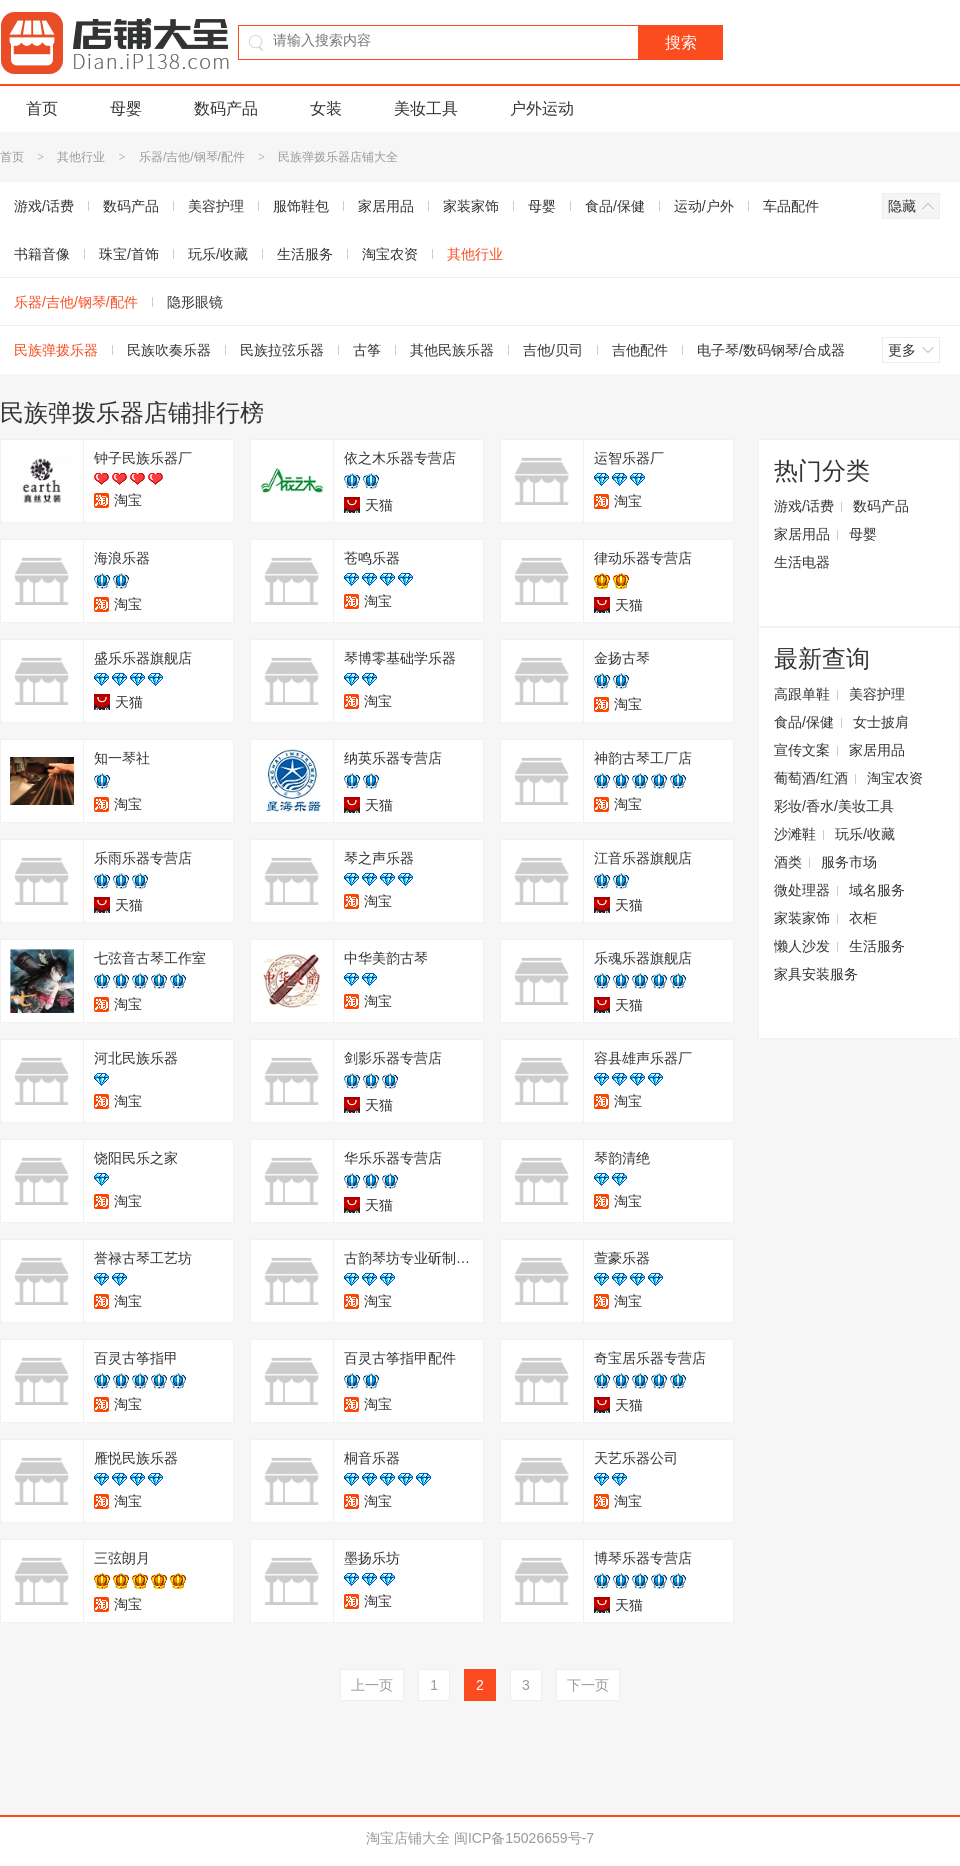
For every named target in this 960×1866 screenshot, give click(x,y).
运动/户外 (704, 206)
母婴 (126, 108)
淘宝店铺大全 (408, 1838)
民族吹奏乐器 (169, 350)
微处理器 (802, 890)
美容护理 (216, 206)
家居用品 (386, 206)
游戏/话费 (804, 506)
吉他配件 (640, 350)
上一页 (372, 1685)
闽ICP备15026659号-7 (524, 1838)
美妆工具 (426, 108)
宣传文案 (802, 750)
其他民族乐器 (452, 350)
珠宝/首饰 (129, 254)
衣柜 (863, 918)
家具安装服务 (816, 974)
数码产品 (226, 108)
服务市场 (849, 862)
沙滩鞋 (795, 834)
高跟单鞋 (802, 694)
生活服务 (305, 254)
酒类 (788, 862)
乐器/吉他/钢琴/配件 (192, 157)
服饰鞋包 (301, 206)
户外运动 (542, 108)
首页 (42, 108)
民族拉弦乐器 (282, 350)
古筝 (367, 350)
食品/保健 (615, 206)
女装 (326, 108)
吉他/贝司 (553, 350)
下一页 (588, 1685)
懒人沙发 (802, 946)
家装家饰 (471, 206)
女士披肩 (881, 722)
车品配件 (791, 206)
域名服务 (877, 890)
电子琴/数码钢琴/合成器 (771, 350)
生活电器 (802, 562)
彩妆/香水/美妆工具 (834, 806)
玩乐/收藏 (218, 254)
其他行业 (82, 157)
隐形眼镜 (195, 302)
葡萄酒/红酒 (811, 778)
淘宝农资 (390, 254)
